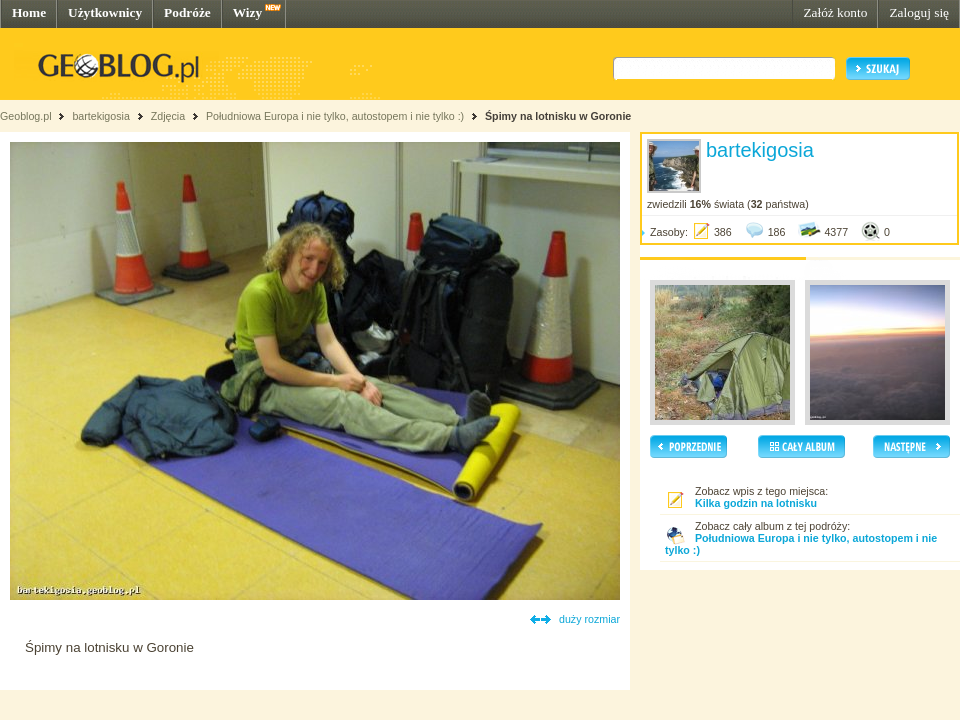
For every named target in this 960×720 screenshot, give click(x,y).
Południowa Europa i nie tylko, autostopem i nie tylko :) (335, 116)
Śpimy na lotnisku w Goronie (558, 116)
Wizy (247, 12)
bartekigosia (100, 116)
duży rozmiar (589, 619)
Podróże (187, 12)
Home (29, 12)
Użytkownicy (105, 12)
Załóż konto (835, 12)
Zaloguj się (919, 12)
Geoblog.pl (26, 116)
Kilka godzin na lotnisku (756, 503)
